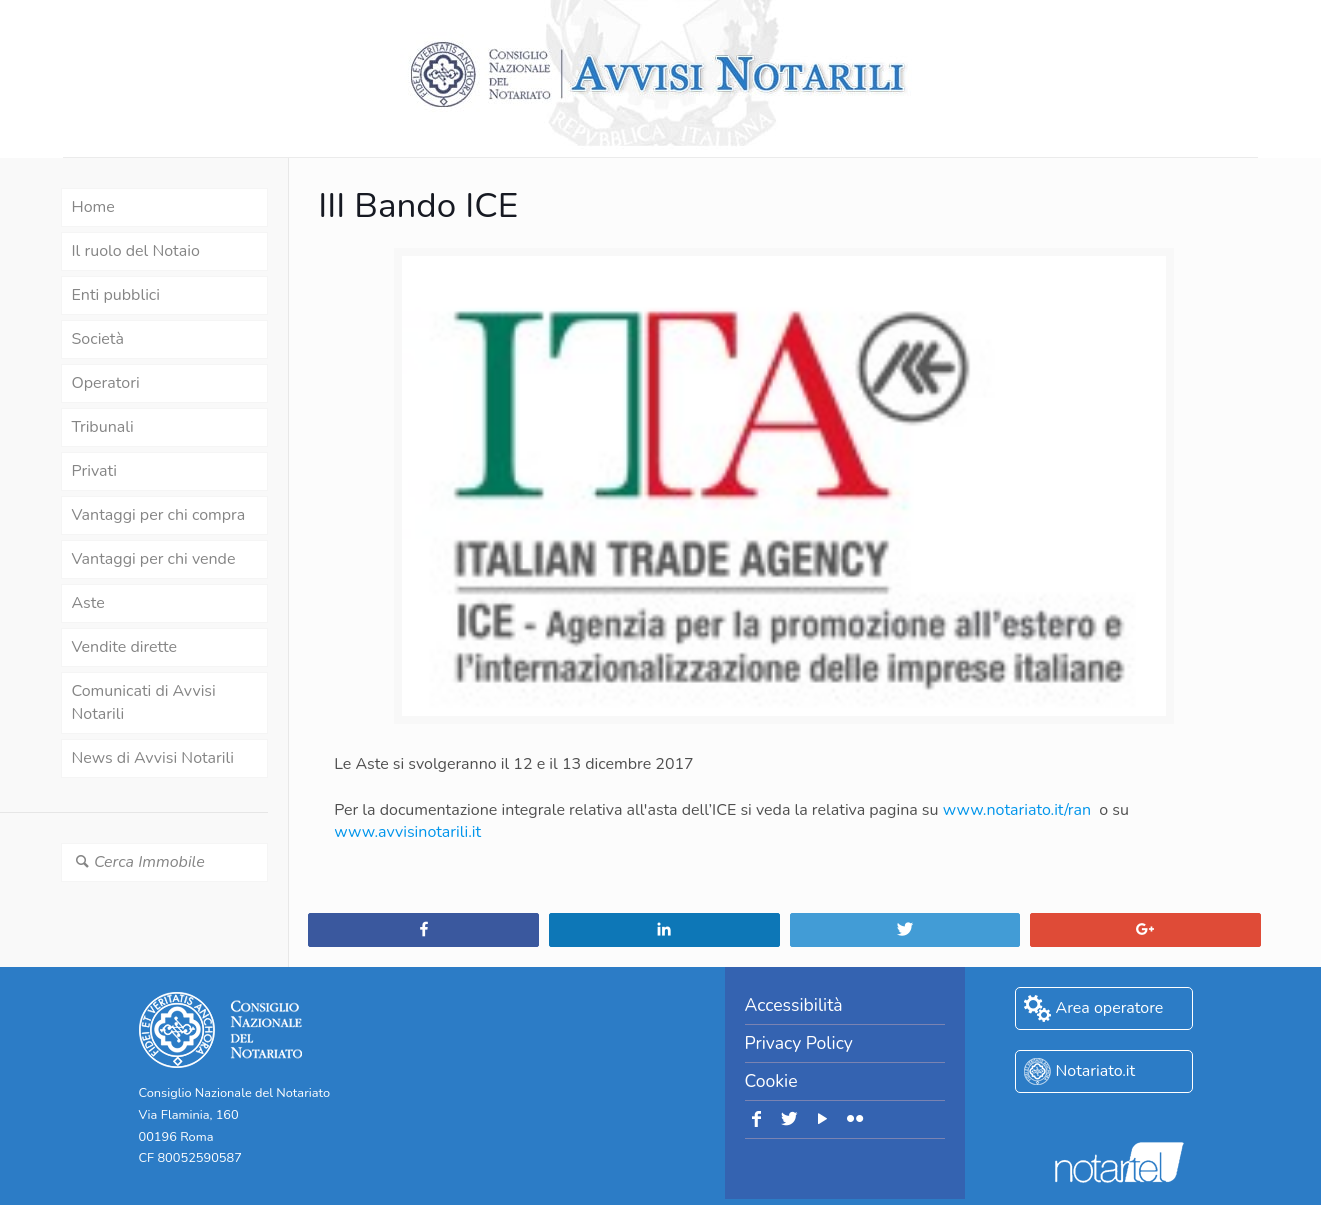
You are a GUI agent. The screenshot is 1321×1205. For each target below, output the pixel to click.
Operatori (106, 383)
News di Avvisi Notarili (153, 758)
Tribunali (103, 427)
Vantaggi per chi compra (159, 515)
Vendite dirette (124, 647)
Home (93, 207)
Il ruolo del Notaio (136, 251)
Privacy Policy (799, 1043)
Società (98, 339)
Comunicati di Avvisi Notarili (144, 702)
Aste (88, 603)
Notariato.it (1096, 1071)
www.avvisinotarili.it (407, 832)
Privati (94, 471)
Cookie (771, 1081)
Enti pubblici (116, 295)
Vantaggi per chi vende (154, 559)
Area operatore (1110, 1008)
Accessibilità (794, 1005)
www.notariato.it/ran (1017, 810)
